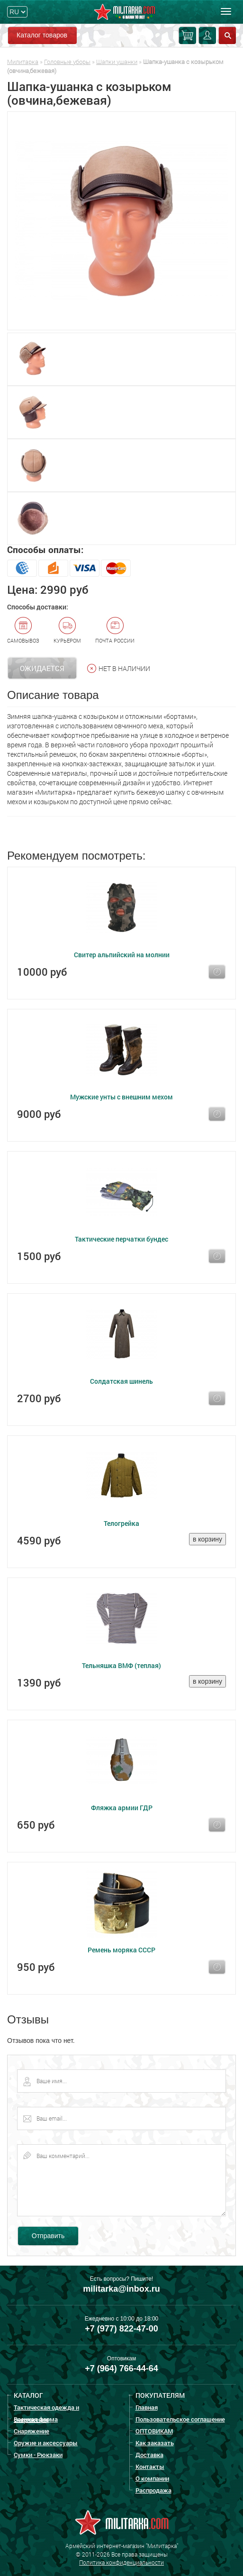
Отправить (48, 2236)
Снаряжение (31, 2431)
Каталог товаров (42, 35)
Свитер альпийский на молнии (122, 954)
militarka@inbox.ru (121, 2289)
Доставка (149, 2454)
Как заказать (154, 2443)
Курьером (67, 630)
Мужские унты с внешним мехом (121, 1096)
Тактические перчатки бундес (121, 1238)
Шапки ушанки (116, 61)
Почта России (115, 630)
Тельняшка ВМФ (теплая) (121, 1665)
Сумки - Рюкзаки (38, 2454)
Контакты (149, 2466)
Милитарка (22, 61)
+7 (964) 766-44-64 (121, 2368)
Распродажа (153, 2490)
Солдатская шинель (121, 1381)
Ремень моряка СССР (121, 1949)
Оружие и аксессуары (46, 2443)
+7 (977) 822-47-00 (121, 2328)
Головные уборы (67, 61)
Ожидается (42, 668)
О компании (152, 2478)
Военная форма (36, 2419)
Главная (146, 2407)
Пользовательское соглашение (180, 2419)
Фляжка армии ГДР (122, 1807)
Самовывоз (23, 630)
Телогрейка (121, 1523)
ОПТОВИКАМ (154, 2431)
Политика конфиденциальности (121, 2562)
